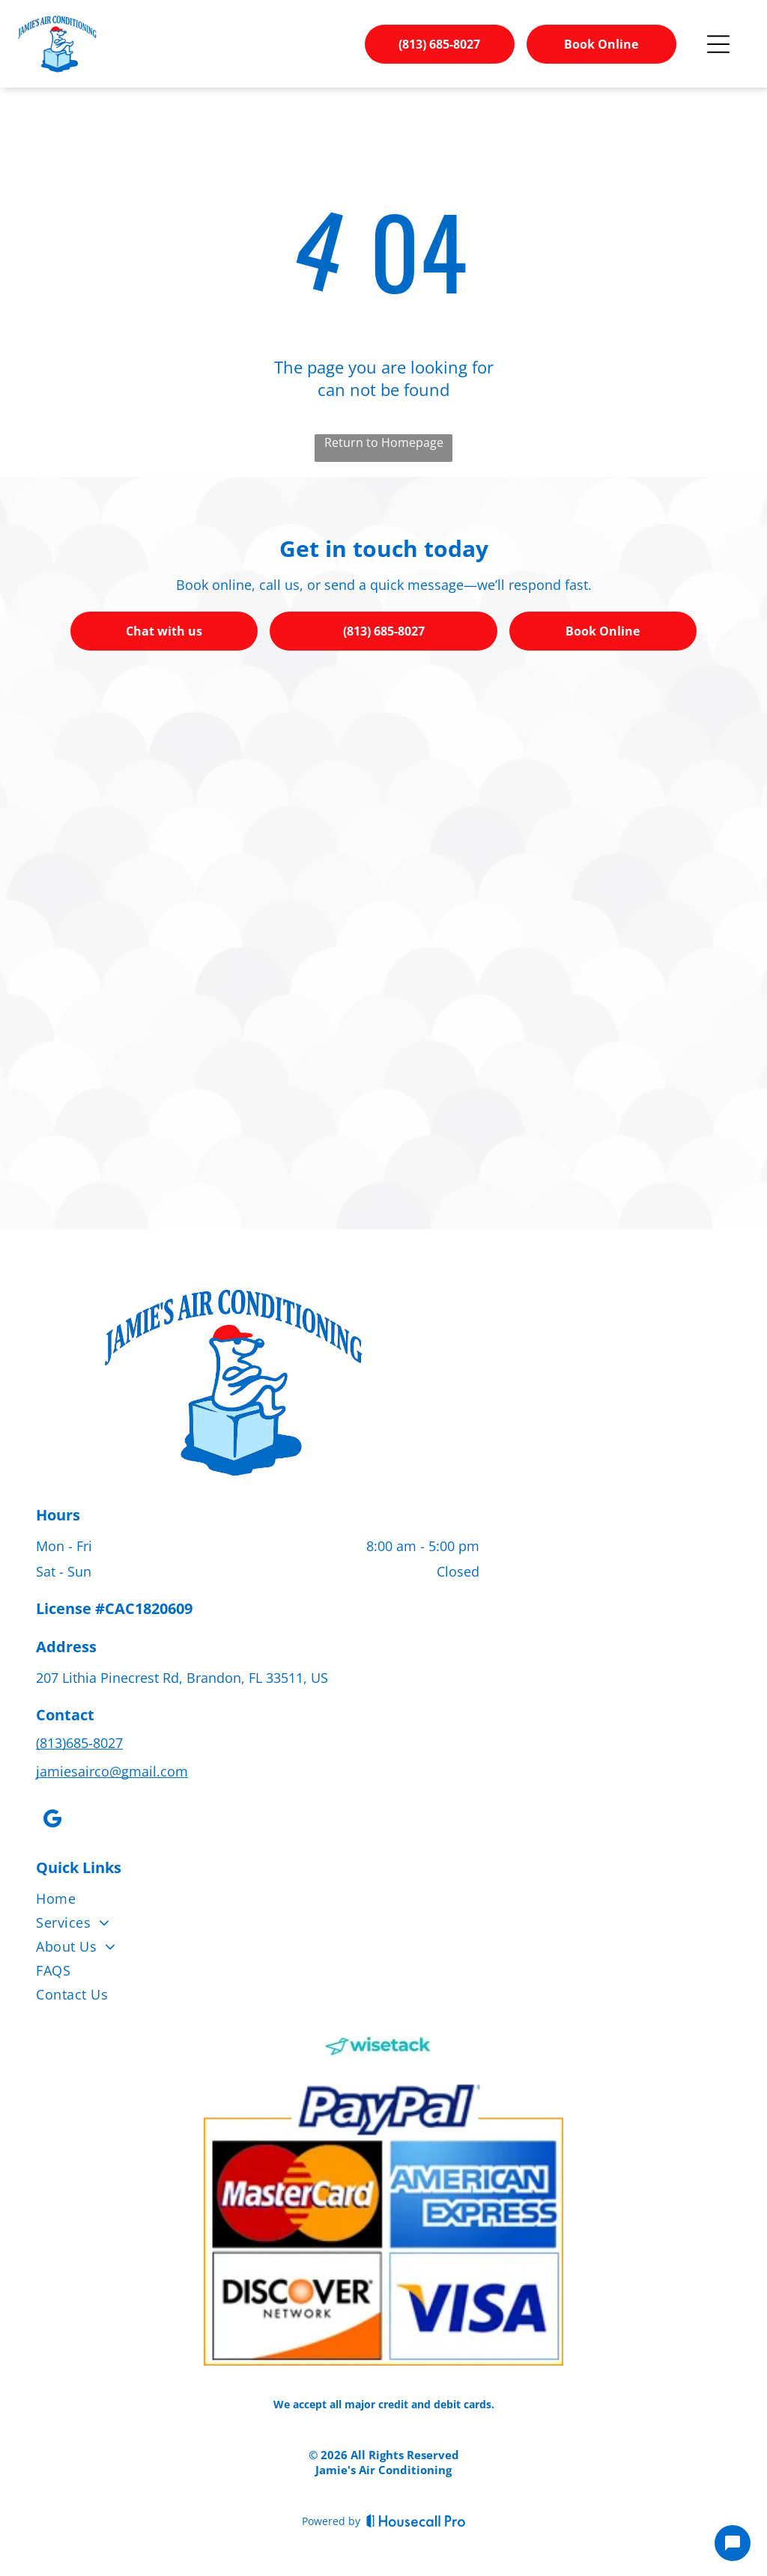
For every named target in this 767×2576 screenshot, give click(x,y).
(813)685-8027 (79, 1743)
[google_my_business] (52, 1821)
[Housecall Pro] (416, 2520)
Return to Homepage (383, 442)
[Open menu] (718, 44)
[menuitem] (383, 1901)
